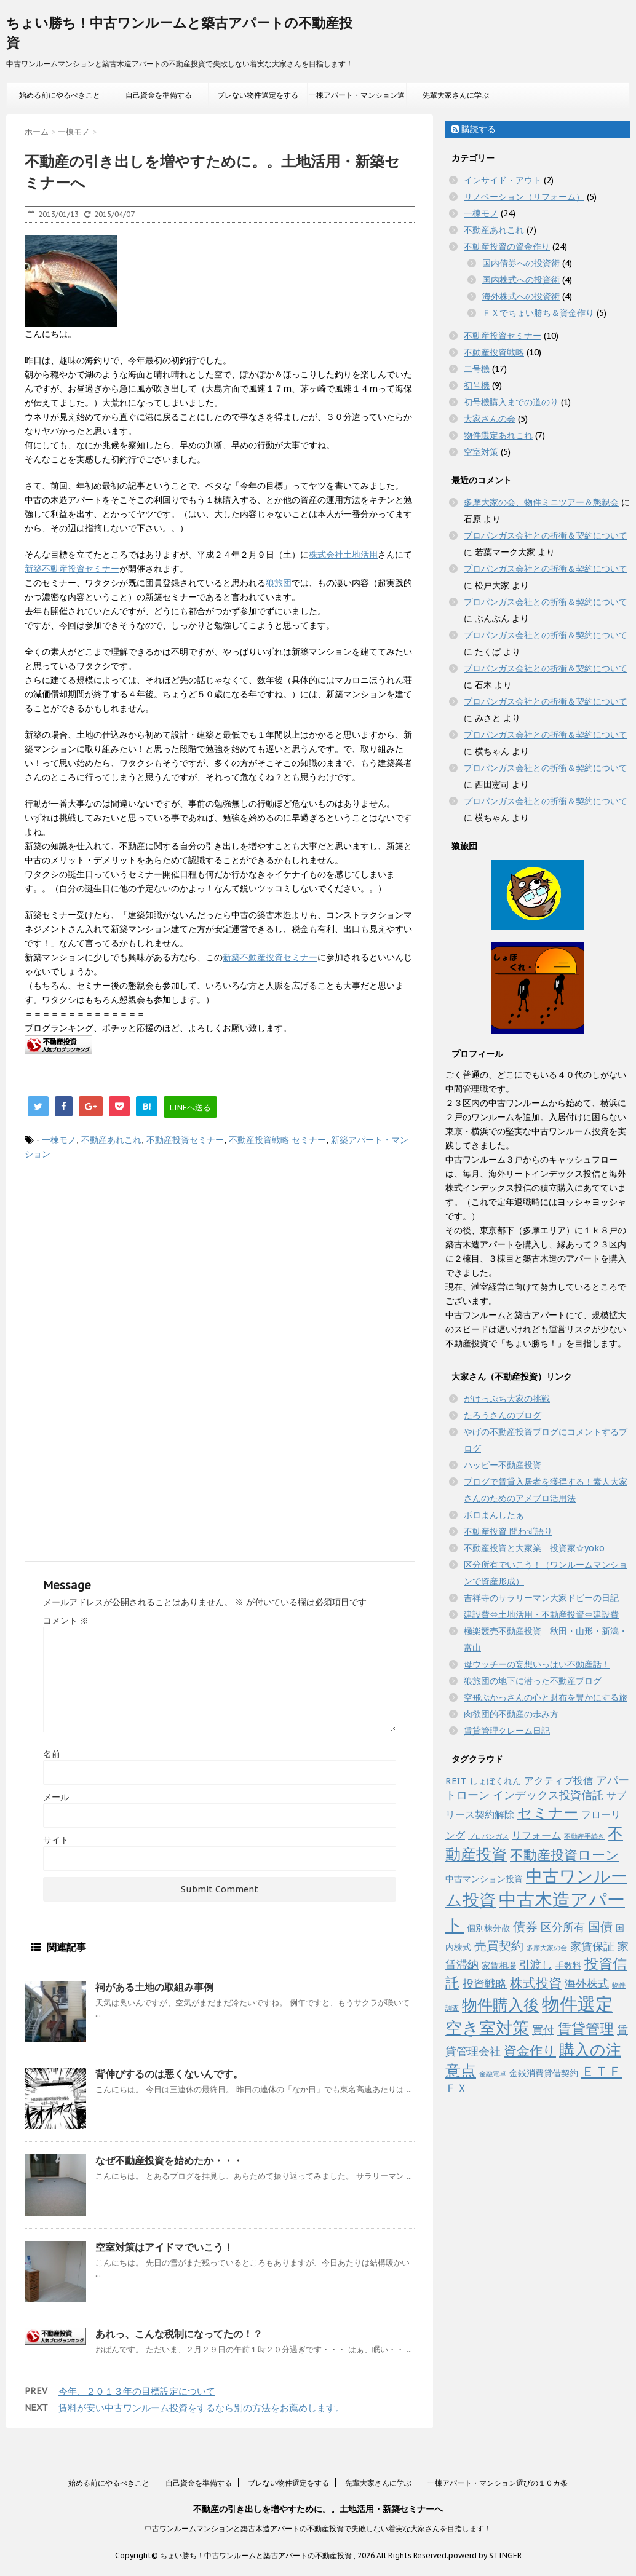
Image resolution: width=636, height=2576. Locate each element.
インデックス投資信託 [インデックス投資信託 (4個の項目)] (548, 1795)
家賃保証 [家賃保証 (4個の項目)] (592, 1946)
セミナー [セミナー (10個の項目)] (547, 1812)
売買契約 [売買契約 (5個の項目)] (498, 1945)
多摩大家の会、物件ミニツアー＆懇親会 (541, 502)
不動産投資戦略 (259, 1139)
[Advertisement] (216, 1272)
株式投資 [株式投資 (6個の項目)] (536, 1983)
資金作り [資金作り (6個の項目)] (530, 2050)
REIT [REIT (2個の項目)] (455, 1781)
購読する (473, 129)
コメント (66, 1620)
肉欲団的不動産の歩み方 (511, 1714)
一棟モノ (59, 1139)
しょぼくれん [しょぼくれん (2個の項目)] (495, 1781)
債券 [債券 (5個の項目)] (525, 1926)
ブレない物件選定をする (257, 95)
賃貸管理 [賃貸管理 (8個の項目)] (585, 2028)
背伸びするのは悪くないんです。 (169, 2074)
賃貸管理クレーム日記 (507, 1730)
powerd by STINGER (485, 2555)
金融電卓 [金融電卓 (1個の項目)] (492, 2073)
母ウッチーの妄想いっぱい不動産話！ (537, 1664)
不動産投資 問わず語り (508, 1531)
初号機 (477, 385)
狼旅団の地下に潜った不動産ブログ (533, 1680)
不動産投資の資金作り (507, 246)
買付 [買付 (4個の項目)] (543, 2030)
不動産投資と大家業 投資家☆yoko (534, 1548)
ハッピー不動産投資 (502, 1465)
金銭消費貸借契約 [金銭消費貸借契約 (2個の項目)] (543, 2073)
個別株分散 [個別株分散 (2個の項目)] (488, 1928)
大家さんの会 (489, 418)
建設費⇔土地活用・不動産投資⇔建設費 (541, 1614)
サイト (56, 1840)
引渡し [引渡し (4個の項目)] (535, 1965)
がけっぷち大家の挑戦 (507, 1398)
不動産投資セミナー (185, 1139)
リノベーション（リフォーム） (524, 196)
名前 (51, 1754)
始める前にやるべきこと (59, 95)
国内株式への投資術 (521, 279)
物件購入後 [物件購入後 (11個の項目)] (500, 2004)
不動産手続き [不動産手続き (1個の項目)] (584, 1836)
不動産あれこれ (111, 1139)
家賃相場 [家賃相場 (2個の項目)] (499, 1965)
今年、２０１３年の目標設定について (136, 2391)
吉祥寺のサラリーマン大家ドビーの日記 (541, 1597)
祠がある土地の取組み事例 (154, 1987)
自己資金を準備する (158, 95)
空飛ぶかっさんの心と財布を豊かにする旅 (545, 1697)
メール (56, 1797)
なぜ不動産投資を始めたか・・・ (169, 2160)
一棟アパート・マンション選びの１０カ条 (357, 99)
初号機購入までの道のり (511, 402)
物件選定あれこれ (498, 435)
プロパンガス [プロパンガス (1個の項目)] (488, 1836)
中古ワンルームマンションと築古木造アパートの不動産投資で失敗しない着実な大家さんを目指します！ (318, 2528)
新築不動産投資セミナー (72, 568)
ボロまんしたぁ (494, 1514)
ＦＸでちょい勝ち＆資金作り (538, 312)
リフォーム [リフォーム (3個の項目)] (536, 1834)
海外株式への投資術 (521, 296)
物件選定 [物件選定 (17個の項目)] (577, 2004)
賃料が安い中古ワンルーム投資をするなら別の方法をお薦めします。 (201, 2408)
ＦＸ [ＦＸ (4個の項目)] (456, 2088)
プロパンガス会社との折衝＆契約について (545, 535)
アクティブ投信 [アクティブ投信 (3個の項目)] (558, 1780)
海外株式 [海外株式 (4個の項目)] (587, 1984)
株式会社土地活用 (343, 554)
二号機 (477, 368)
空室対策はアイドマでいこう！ (164, 2247)
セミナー (309, 1139)
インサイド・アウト (502, 180)
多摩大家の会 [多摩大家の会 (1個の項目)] (547, 1947)
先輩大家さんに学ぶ (456, 95)
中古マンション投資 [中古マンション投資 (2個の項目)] (484, 1878)
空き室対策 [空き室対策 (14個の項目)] (487, 2027)
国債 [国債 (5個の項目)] (600, 1926)
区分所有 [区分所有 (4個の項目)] (563, 1927)
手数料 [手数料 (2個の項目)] (568, 1965)
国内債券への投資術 (521, 263)
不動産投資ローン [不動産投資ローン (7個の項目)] (564, 1854)
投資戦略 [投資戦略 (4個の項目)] (485, 1984)
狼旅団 (279, 582)
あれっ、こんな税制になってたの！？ (179, 2334)
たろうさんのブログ (502, 1415)
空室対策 (481, 451)
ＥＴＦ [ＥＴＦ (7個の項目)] (601, 2071)
